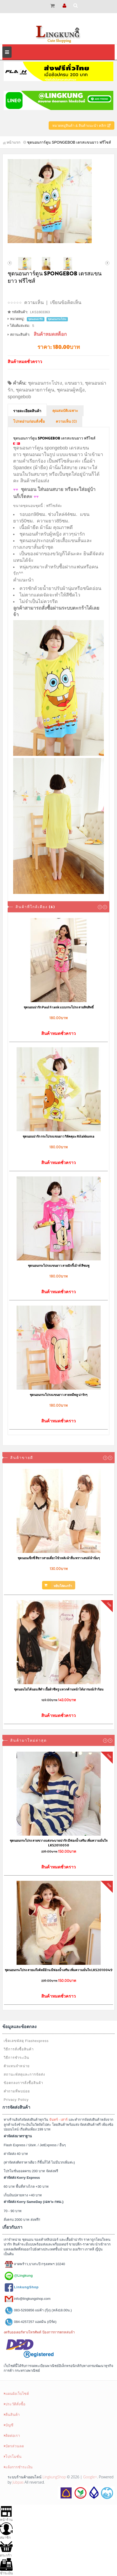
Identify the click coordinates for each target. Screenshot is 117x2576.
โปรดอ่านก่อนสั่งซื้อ (29, 421)
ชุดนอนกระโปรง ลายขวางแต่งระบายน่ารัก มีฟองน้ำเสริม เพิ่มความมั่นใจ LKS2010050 (59, 1843)
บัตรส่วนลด (14, 2445)
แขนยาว (73, 383)
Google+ (90, 2476)
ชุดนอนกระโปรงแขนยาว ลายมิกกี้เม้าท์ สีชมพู (58, 1266)
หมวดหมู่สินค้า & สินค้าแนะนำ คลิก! (81, 126)
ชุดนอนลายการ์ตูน (35, 389)
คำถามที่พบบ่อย (17, 2091)
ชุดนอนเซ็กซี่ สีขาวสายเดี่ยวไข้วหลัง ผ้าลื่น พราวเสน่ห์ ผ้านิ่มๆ (59, 1558)
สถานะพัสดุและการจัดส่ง (24, 2074)
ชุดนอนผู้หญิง (71, 389)
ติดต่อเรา (12, 2435)
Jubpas (17, 2482)
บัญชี (8, 2424)
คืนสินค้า (12, 2414)
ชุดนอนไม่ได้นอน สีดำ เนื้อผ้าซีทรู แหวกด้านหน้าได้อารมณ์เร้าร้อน (58, 1689)
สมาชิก (6, 2531)
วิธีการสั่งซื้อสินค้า (19, 2049)
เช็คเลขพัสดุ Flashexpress (26, 2041)
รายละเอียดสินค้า (27, 411)
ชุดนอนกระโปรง (45, 383)
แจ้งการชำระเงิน (18, 2466)
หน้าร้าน (6, 2513)
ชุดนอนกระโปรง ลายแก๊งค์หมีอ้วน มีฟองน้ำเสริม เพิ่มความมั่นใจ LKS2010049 (59, 1970)
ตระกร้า (6, 2548)
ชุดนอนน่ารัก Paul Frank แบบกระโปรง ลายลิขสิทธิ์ (59, 1007)
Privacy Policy (16, 2100)
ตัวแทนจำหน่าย (17, 2066)
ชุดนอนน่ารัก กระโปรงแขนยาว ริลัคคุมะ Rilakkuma (58, 1136)
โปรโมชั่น (13, 2456)
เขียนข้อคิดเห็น (65, 302)
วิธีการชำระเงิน (16, 2058)
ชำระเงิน (6, 2566)
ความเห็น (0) (66, 421)
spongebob (19, 396)
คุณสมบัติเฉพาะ (65, 410)
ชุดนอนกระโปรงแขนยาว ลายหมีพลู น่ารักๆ (58, 1395)
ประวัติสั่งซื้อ (14, 2403)
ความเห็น (34, 302)
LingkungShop (54, 2476)
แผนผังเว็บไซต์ (16, 2393)
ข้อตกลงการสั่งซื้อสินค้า (23, 2083)
